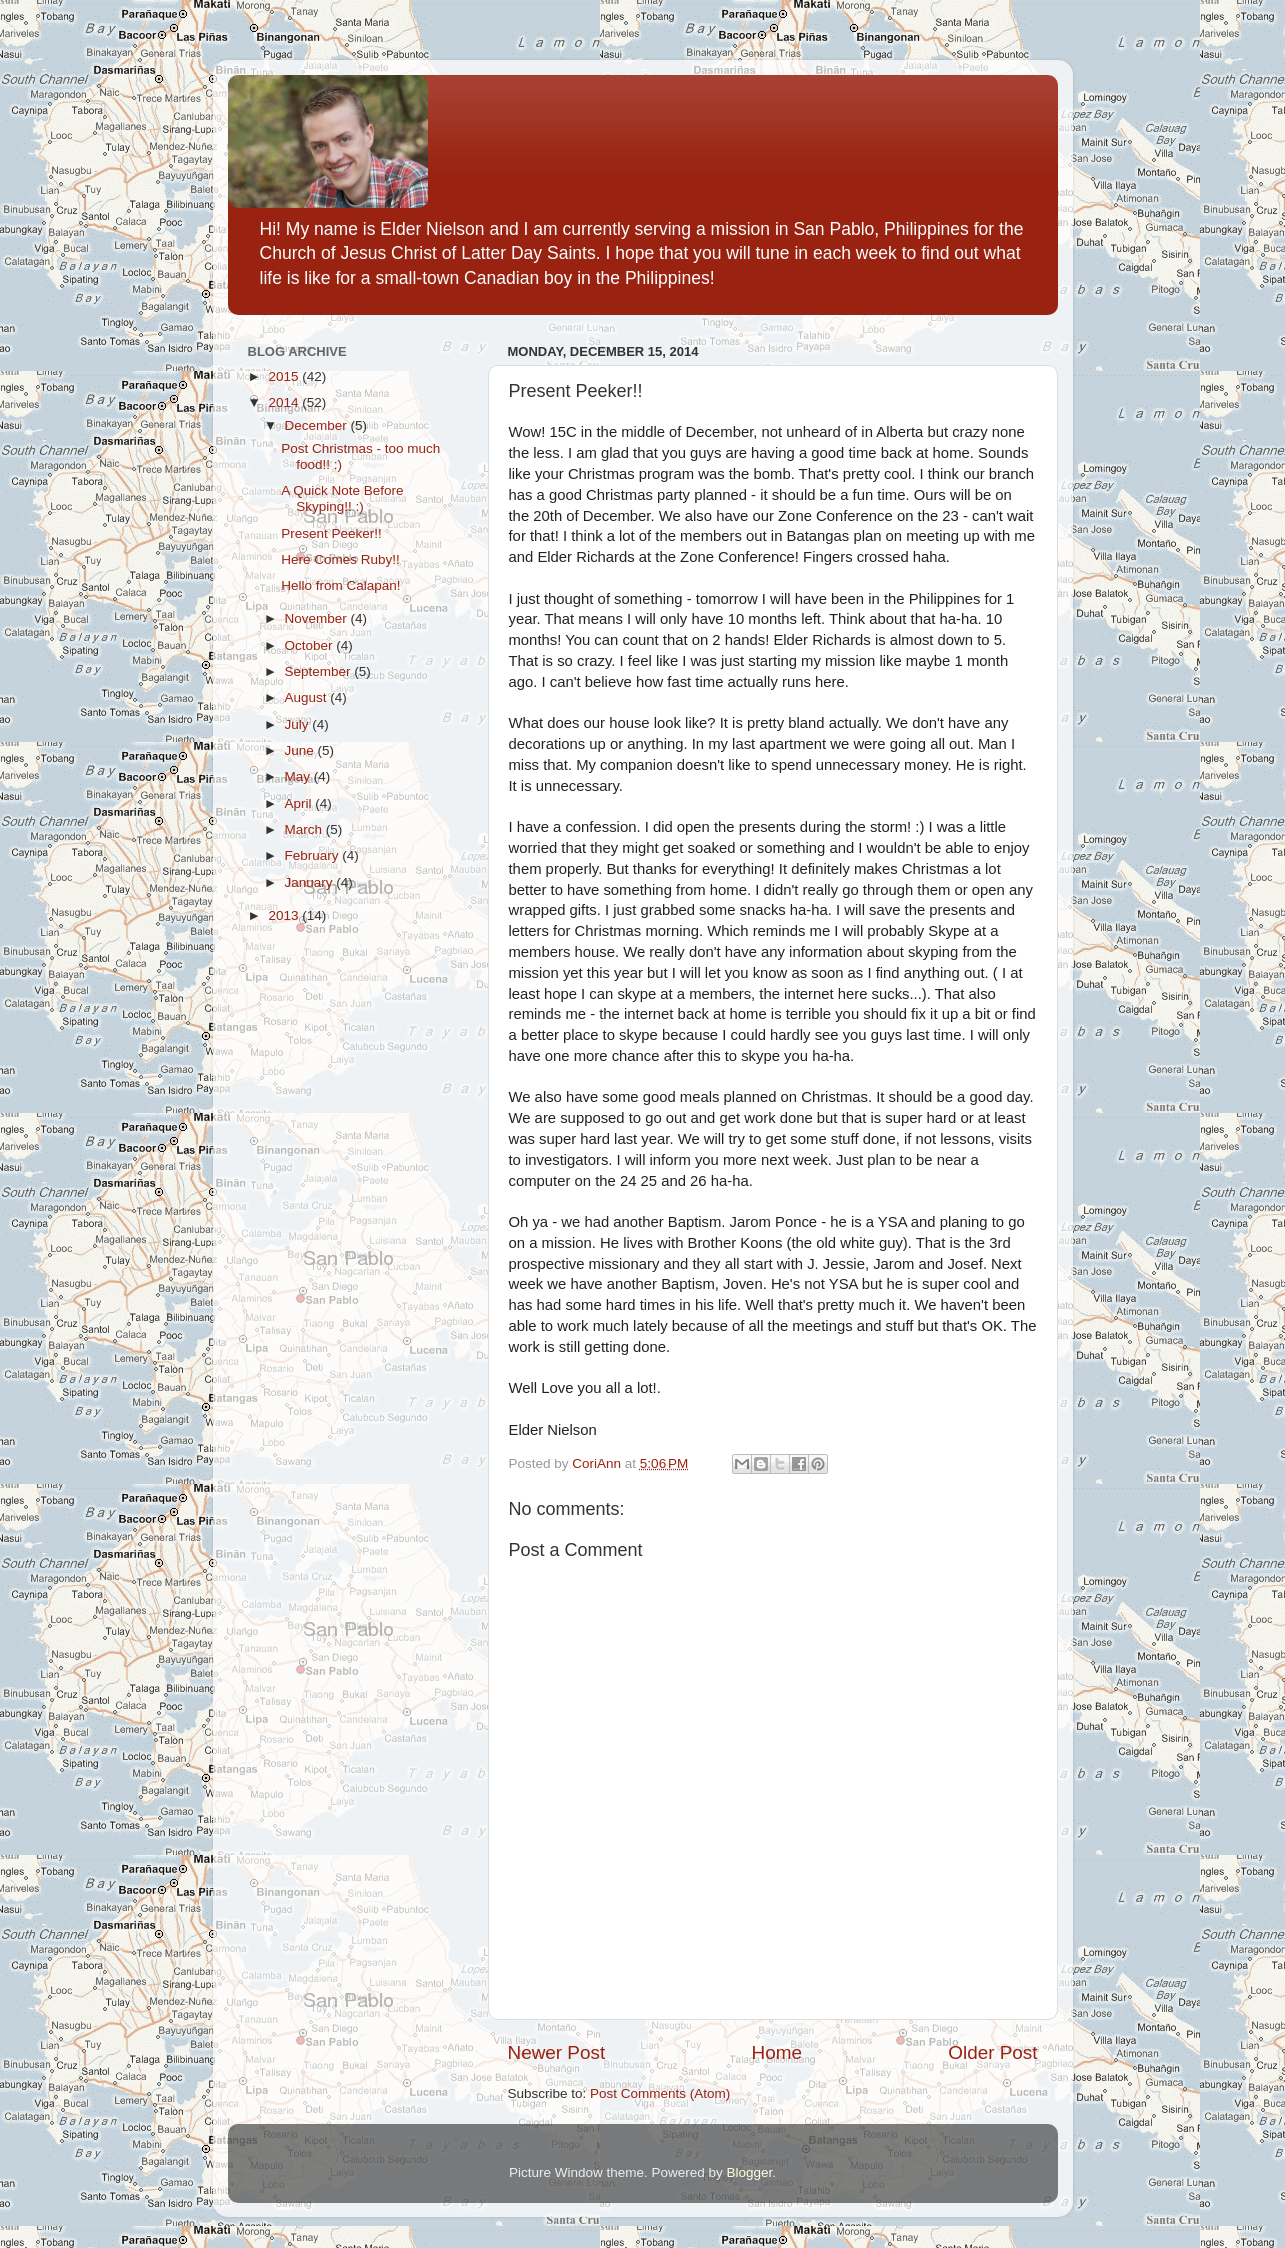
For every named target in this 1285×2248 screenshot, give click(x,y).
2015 (285, 376)
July (299, 724)
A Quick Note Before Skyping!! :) (342, 498)
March (305, 829)
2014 (285, 402)
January (311, 882)
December (318, 425)
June (301, 750)
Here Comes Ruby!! (340, 559)
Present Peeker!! (331, 533)
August (308, 697)
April (300, 803)
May (299, 776)
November (318, 618)
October (311, 645)
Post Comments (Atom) (660, 2093)
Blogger (750, 2172)
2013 (285, 915)
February (314, 855)
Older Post (992, 2052)
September (320, 671)
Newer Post (557, 2052)
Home (777, 2052)
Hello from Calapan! (340, 585)
